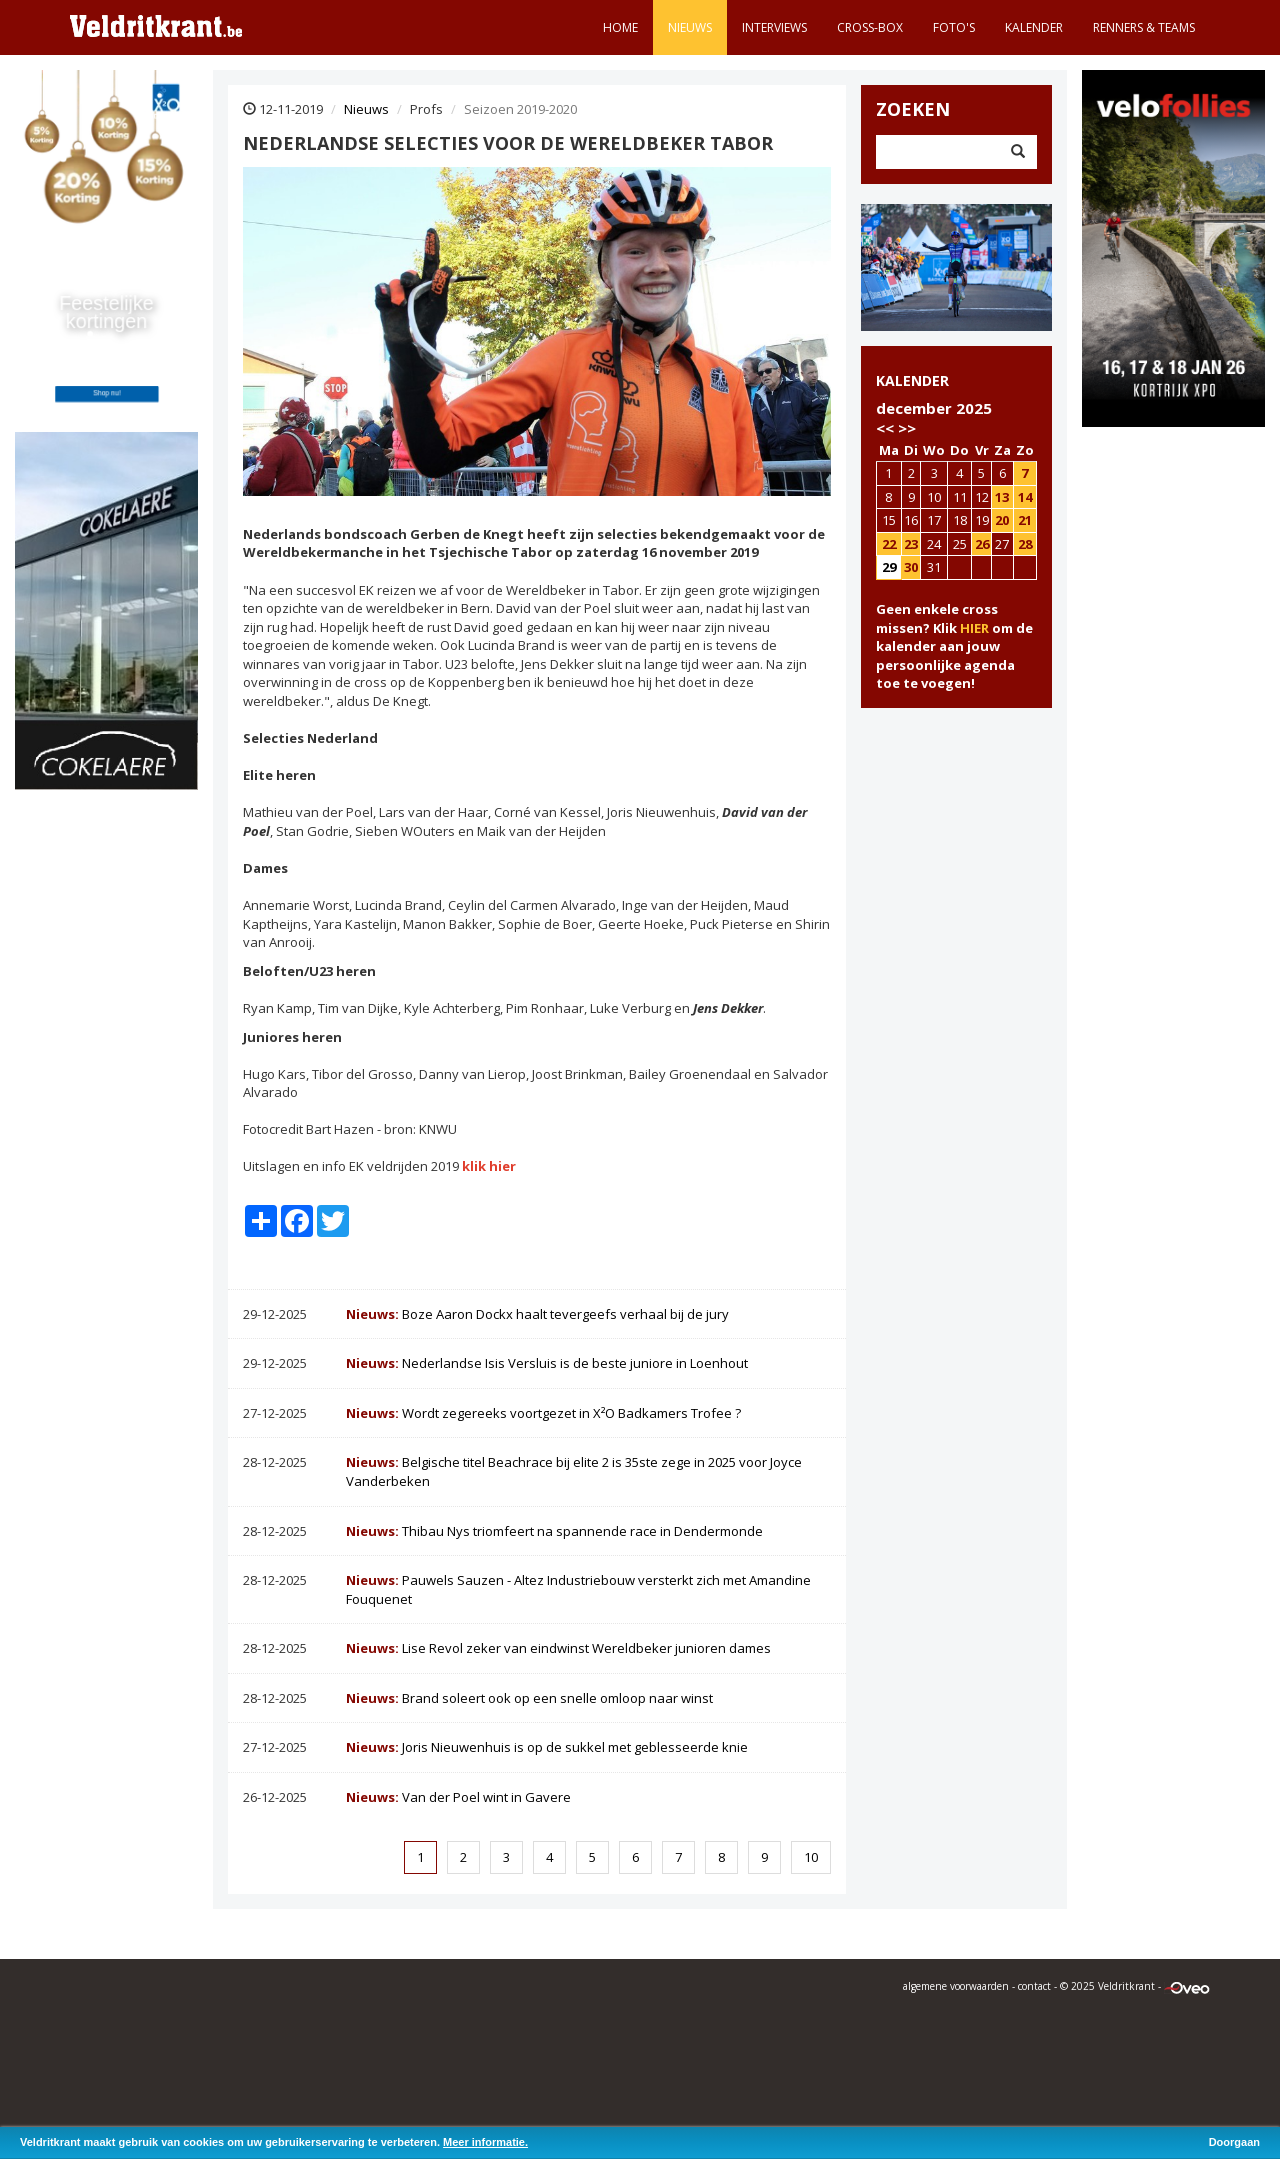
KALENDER (912, 380)
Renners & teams (1144, 27)
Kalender (1034, 27)
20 (1002, 520)
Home (620, 27)
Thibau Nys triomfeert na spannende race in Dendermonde (554, 1531)
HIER (974, 628)
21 (1025, 520)
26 (982, 544)
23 (911, 544)
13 (1002, 497)
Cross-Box (870, 27)
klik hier (489, 1166)
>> (907, 428)
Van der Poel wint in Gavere (458, 1797)
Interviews (774, 27)
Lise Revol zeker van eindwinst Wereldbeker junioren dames (558, 1648)
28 (1025, 544)
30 (911, 567)
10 (811, 1857)
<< (885, 428)
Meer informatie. (485, 2142)
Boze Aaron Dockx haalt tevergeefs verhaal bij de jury (537, 1314)
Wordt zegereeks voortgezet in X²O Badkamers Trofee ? (543, 1413)
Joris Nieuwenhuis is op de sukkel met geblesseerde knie (547, 1747)
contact (1034, 1986)
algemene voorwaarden (956, 1986)
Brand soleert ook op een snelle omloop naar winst (529, 1698)
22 (889, 544)
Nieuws (690, 27)
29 (889, 567)
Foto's (954, 27)
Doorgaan (1234, 2142)
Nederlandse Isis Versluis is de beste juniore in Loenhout (547, 1363)
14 (1025, 497)
